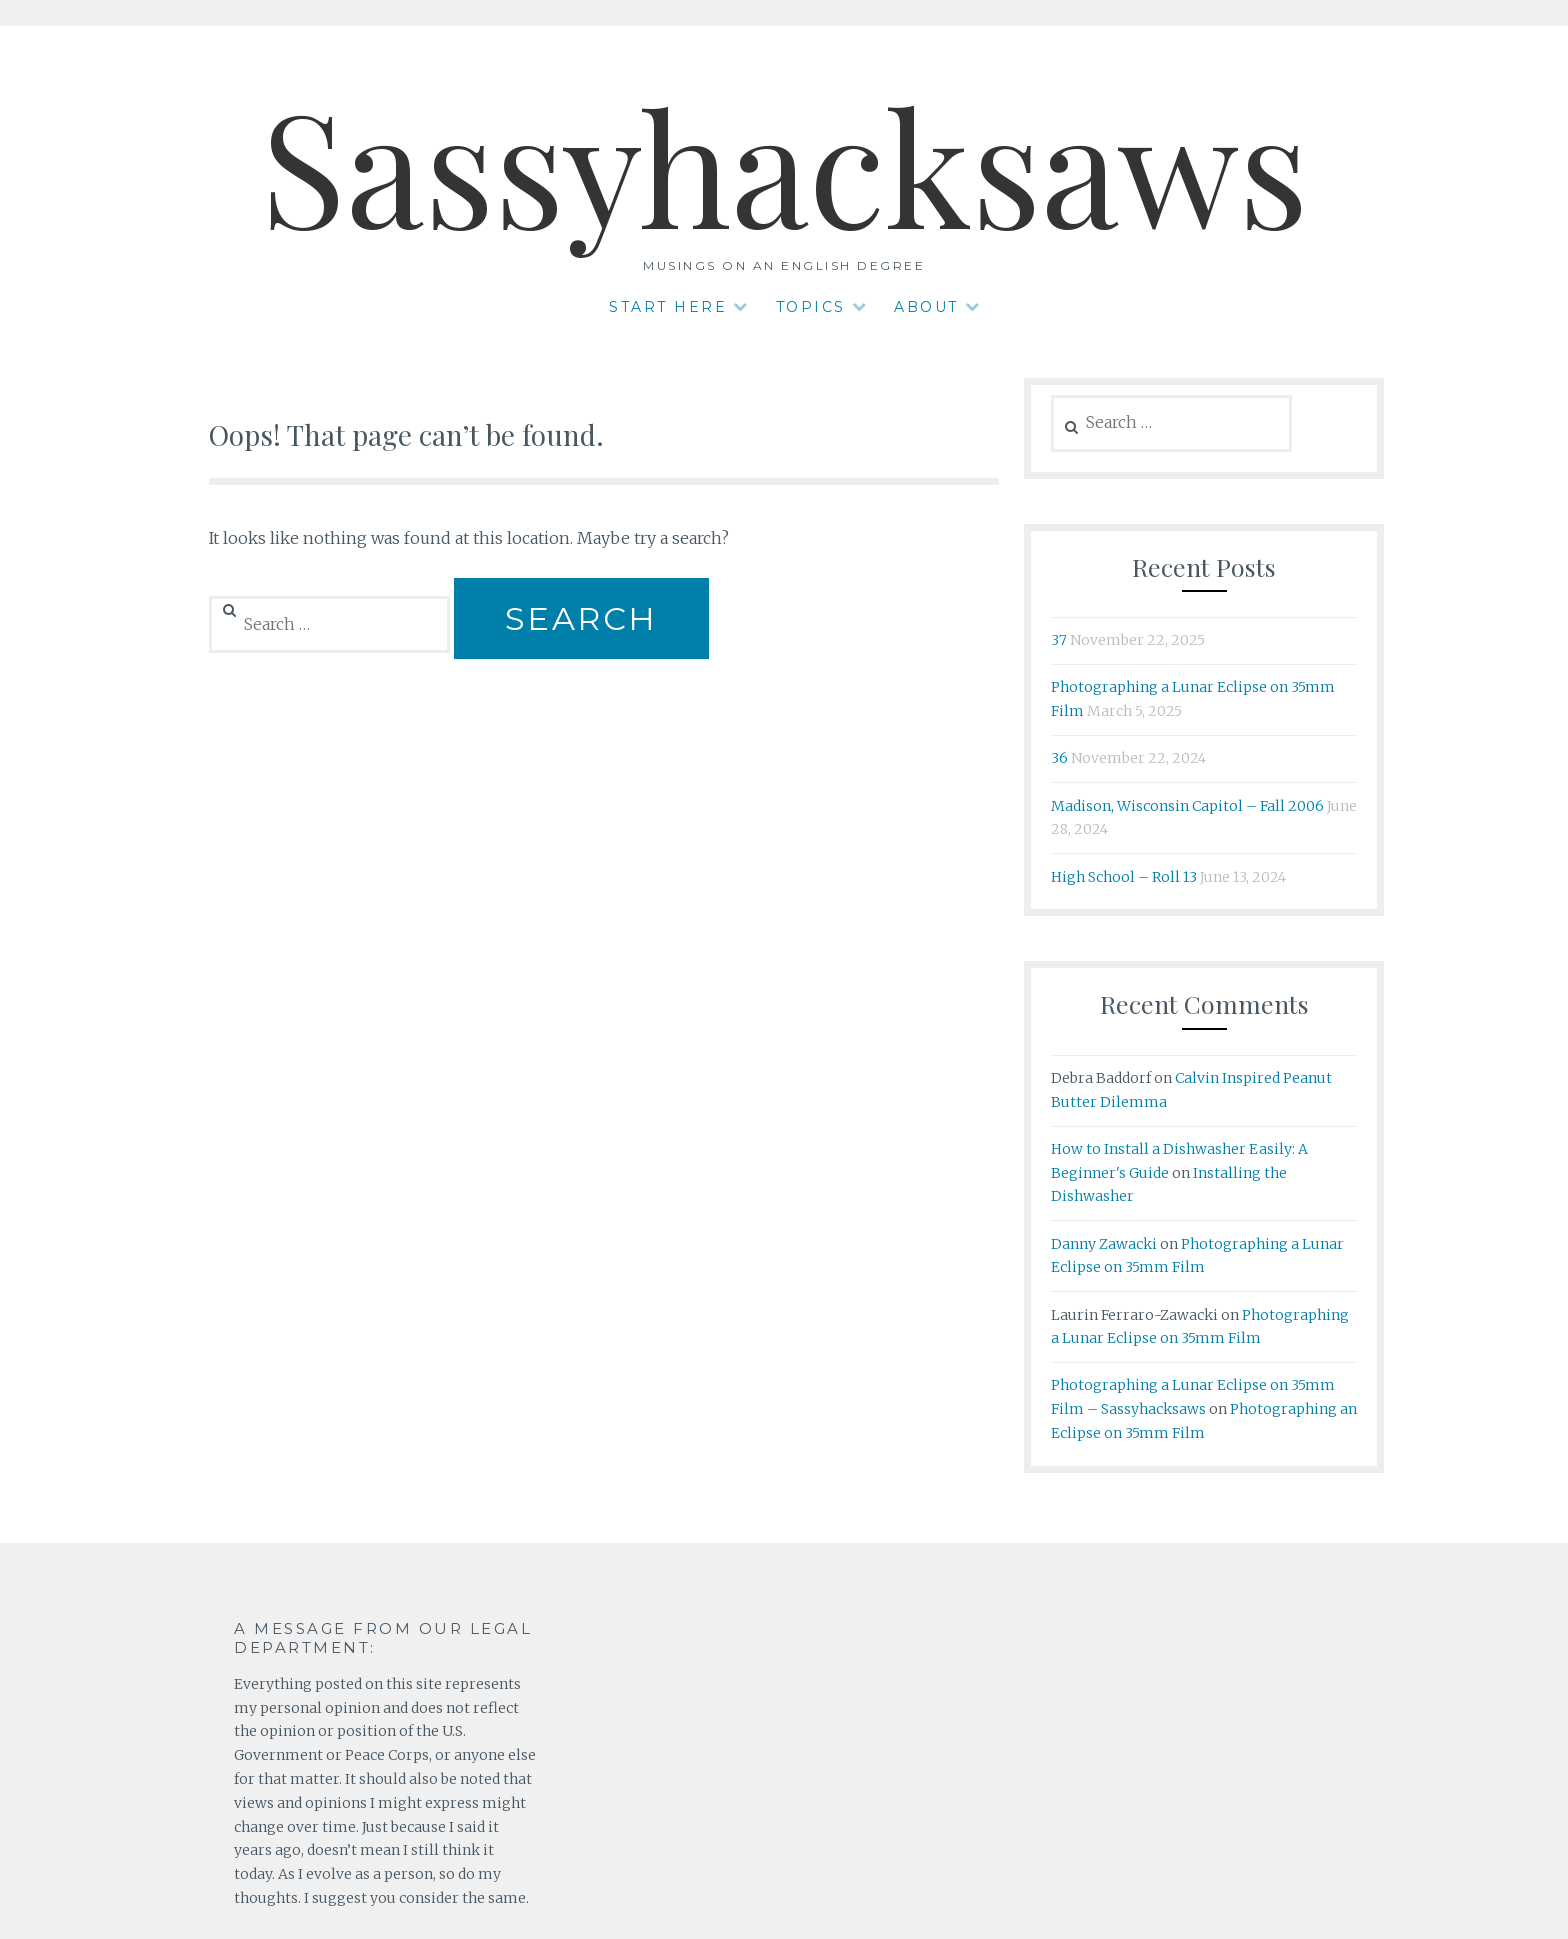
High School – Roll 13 (1124, 877)
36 (1059, 758)
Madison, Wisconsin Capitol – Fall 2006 (1187, 806)
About (926, 307)
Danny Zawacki (1104, 1244)
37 (1059, 640)
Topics (811, 307)
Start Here (668, 307)
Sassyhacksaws (784, 163)
